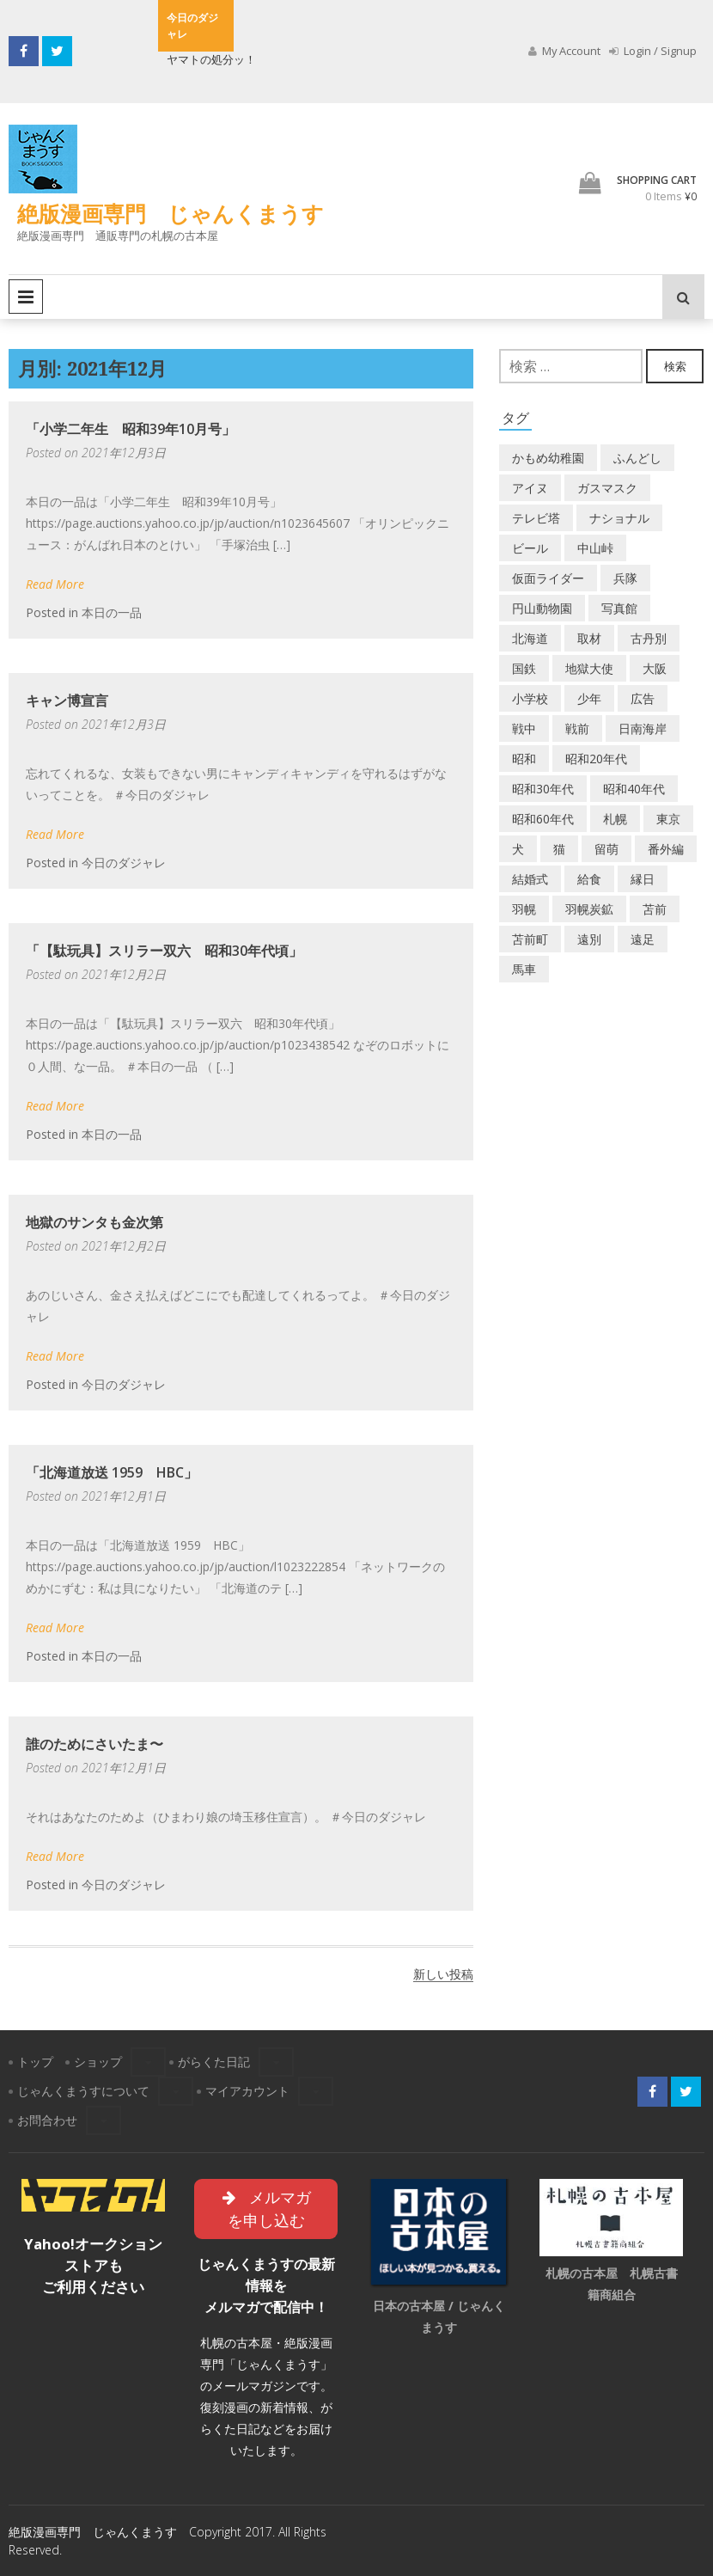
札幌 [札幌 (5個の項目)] (615, 819)
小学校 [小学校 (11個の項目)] (530, 698)
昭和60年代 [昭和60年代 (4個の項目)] (543, 819)
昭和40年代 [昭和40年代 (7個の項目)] (634, 788)
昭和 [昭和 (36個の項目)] (524, 758)
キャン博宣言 (67, 700)
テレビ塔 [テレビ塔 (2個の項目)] (536, 518)
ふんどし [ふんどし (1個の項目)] (637, 458)
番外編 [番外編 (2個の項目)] (666, 849)
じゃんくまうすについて (83, 2091)
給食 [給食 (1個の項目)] (589, 879)
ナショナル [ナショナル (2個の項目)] (619, 518)
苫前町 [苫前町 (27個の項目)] (530, 939)
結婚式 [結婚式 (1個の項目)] (530, 879)
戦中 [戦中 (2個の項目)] (524, 728)
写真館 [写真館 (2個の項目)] (619, 608)
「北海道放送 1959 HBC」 (112, 1472)
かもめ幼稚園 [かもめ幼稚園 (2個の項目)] (548, 458)
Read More (55, 584)
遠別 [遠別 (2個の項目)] (589, 939)
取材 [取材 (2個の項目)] (589, 638)
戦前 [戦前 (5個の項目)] (577, 728)
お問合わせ (47, 2120)
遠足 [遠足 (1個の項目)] (643, 939)
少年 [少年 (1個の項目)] (589, 698)
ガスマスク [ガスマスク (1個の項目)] (607, 488)
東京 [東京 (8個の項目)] (668, 819)
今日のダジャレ (124, 862)
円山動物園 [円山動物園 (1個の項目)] (542, 608)
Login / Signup (653, 50)
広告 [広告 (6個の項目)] (643, 698)
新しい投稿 (443, 1974)
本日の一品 (112, 612)
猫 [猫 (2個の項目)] (559, 849)
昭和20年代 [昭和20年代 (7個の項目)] (596, 758)
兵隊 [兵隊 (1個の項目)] (625, 578)
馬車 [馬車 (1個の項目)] (524, 969)
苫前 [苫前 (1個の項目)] (655, 909)
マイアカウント (247, 2091)
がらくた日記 (214, 2061)
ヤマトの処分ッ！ (211, 59)
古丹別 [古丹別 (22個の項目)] (649, 638)
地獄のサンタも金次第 (94, 1222)
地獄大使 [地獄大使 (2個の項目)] (589, 668)
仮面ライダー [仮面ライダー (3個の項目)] (548, 578)
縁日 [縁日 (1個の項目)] (643, 879)
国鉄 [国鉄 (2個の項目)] (524, 668)
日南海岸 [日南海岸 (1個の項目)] (643, 728)
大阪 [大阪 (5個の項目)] (655, 668)
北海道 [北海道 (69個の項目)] (530, 638)
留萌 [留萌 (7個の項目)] (606, 849)
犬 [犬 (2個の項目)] (518, 849)
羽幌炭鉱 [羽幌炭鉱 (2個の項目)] (589, 909)
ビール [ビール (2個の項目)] (530, 548)
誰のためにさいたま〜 (94, 1744)
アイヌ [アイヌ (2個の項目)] (530, 488)
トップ (35, 2061)
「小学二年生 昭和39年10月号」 (130, 428)
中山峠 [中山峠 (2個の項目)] (595, 548)
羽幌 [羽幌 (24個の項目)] (524, 909)
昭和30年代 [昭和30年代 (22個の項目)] (543, 788)
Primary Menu (26, 296)
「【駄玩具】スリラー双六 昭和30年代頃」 (164, 950)
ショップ (98, 2061)
